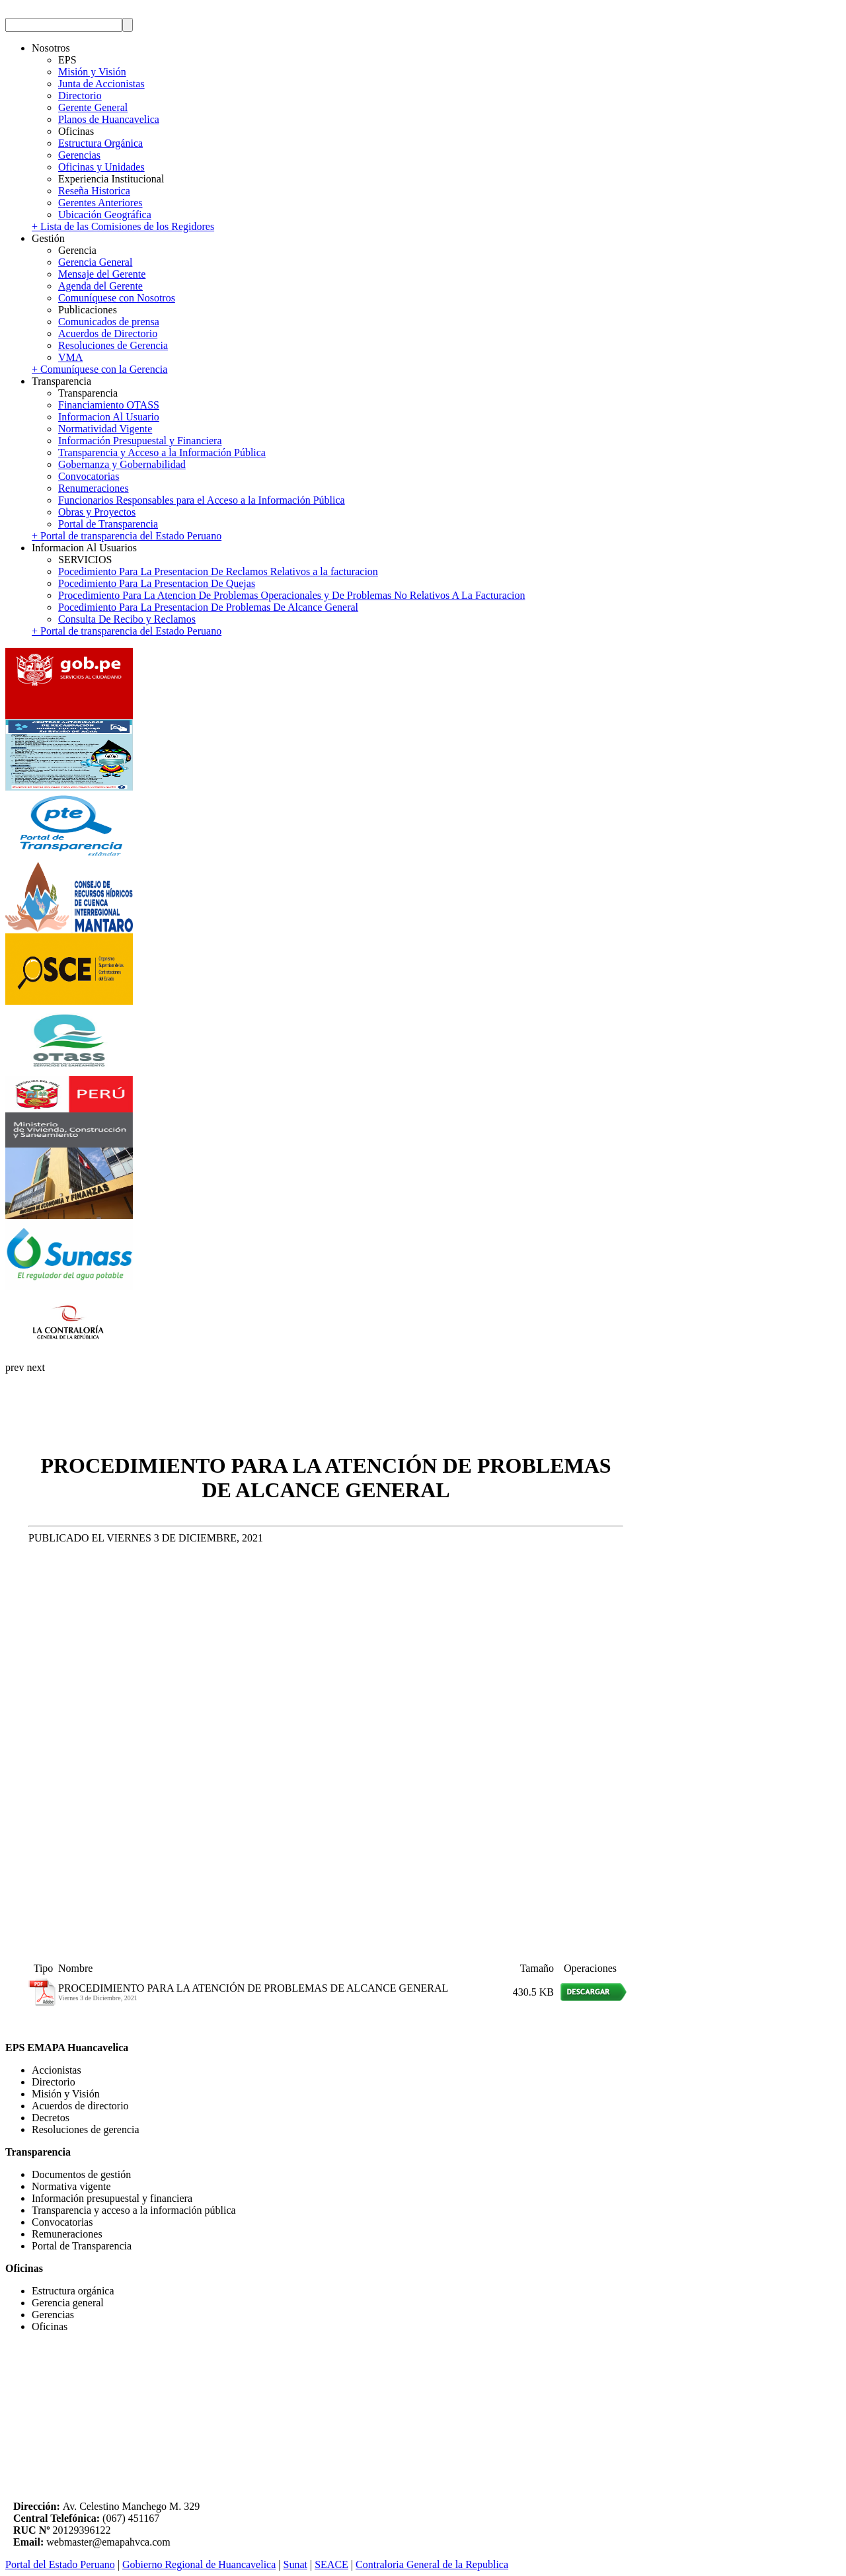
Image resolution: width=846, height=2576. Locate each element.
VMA (70, 357)
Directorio (80, 95)
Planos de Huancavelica (108, 119)
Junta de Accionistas (101, 83)
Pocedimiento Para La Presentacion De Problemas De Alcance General (208, 607)
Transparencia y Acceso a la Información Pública (162, 452)
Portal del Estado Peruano (60, 2564)
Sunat (295, 2564)
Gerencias (79, 155)
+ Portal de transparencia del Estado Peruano (126, 535)
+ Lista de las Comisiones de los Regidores (123, 226)
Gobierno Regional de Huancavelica (199, 2564)
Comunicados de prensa (108, 321)
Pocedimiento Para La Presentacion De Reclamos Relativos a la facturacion (218, 571)
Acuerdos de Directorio (107, 333)
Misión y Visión (92, 71)
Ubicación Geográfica (104, 214)
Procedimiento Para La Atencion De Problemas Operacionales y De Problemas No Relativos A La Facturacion (291, 595)
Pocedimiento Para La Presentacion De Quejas (156, 583)
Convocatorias (88, 476)
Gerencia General (95, 262)
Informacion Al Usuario (108, 416)
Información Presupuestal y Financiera (139, 440)
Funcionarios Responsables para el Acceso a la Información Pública (201, 500)
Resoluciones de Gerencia (113, 345)
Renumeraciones (93, 488)
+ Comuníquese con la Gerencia (99, 369)
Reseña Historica (94, 190)
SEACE (331, 2564)
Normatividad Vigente (105, 428)
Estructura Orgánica (100, 143)
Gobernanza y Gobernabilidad (122, 464)
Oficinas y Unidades (101, 167)
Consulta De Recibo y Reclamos (127, 619)
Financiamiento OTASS (108, 404)
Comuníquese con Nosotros (116, 297)
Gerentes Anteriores (100, 202)
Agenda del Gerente (100, 286)
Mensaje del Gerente (101, 274)
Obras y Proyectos (96, 512)
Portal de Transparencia (108, 523)
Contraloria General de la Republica (432, 2564)
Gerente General (93, 107)
